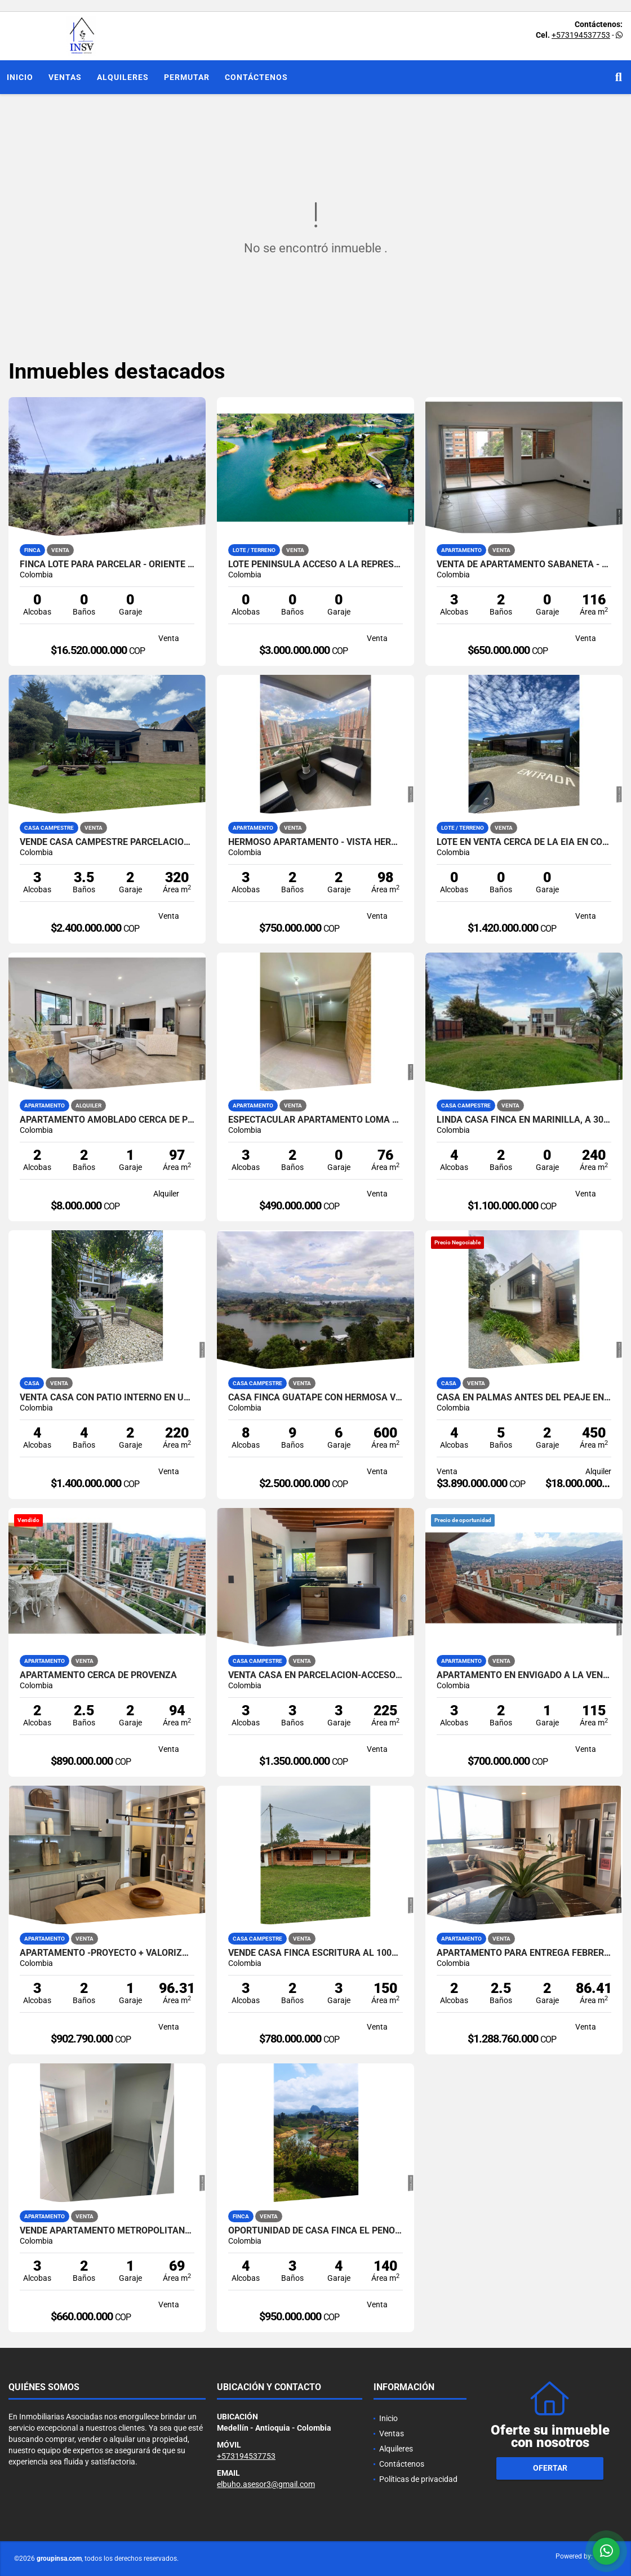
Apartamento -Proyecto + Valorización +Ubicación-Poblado (107, 1952)
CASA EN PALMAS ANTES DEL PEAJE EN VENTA (524, 1397)
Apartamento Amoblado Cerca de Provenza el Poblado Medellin (107, 1119)
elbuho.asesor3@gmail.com (266, 2484)
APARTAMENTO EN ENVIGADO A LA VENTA (524, 1675)
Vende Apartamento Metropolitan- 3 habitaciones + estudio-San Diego (107, 2230)
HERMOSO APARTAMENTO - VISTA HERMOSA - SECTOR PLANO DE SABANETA (315, 842)
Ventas (65, 77)
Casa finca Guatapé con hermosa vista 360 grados (315, 1397)
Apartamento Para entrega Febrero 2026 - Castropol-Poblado (524, 1952)
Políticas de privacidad (418, 2479)
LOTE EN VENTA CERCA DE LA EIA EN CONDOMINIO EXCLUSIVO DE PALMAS (524, 842)
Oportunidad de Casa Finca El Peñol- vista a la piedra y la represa (315, 2230)
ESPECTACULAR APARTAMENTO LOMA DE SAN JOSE (315, 1119)
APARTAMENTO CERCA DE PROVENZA (98, 1675)
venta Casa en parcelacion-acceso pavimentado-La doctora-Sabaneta (315, 1675)
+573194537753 (581, 34)
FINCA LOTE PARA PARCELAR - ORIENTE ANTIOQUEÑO (107, 564)
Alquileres (123, 77)
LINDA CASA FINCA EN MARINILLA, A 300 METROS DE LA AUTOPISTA (524, 1119)
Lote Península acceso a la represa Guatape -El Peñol (315, 564)
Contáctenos (256, 77)
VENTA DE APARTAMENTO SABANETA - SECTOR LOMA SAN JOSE (524, 564)
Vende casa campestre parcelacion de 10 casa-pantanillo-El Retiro (107, 842)
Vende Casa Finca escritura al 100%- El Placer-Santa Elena (315, 1952)
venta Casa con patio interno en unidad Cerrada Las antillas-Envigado (107, 1397)
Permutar (187, 77)
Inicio (20, 77)
